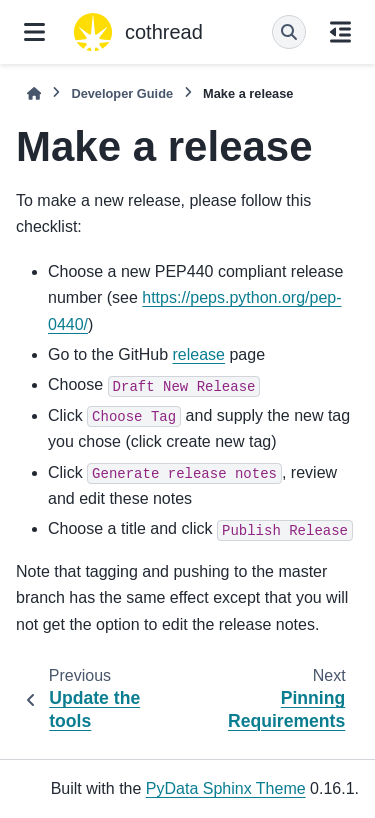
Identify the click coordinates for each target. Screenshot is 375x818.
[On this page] (340, 32)
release (199, 354)
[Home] (34, 93)
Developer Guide (122, 93)
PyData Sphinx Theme (226, 788)
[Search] (289, 32)
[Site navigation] (34, 32)
